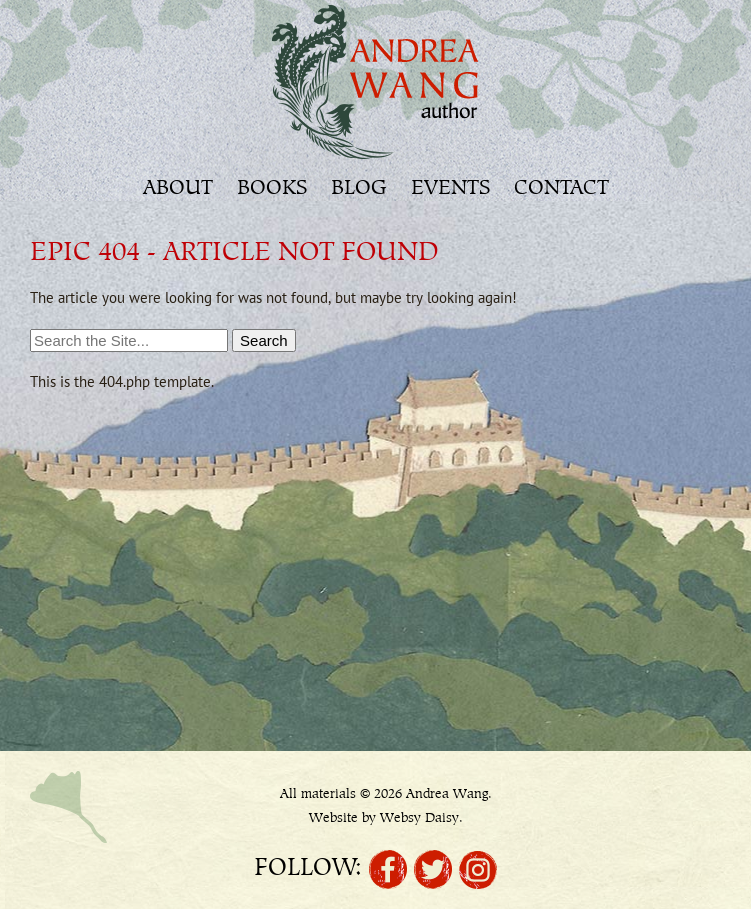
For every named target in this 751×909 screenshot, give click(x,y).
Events (450, 187)
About (178, 187)
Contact (561, 187)
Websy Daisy (419, 817)
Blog (359, 187)
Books (272, 187)
